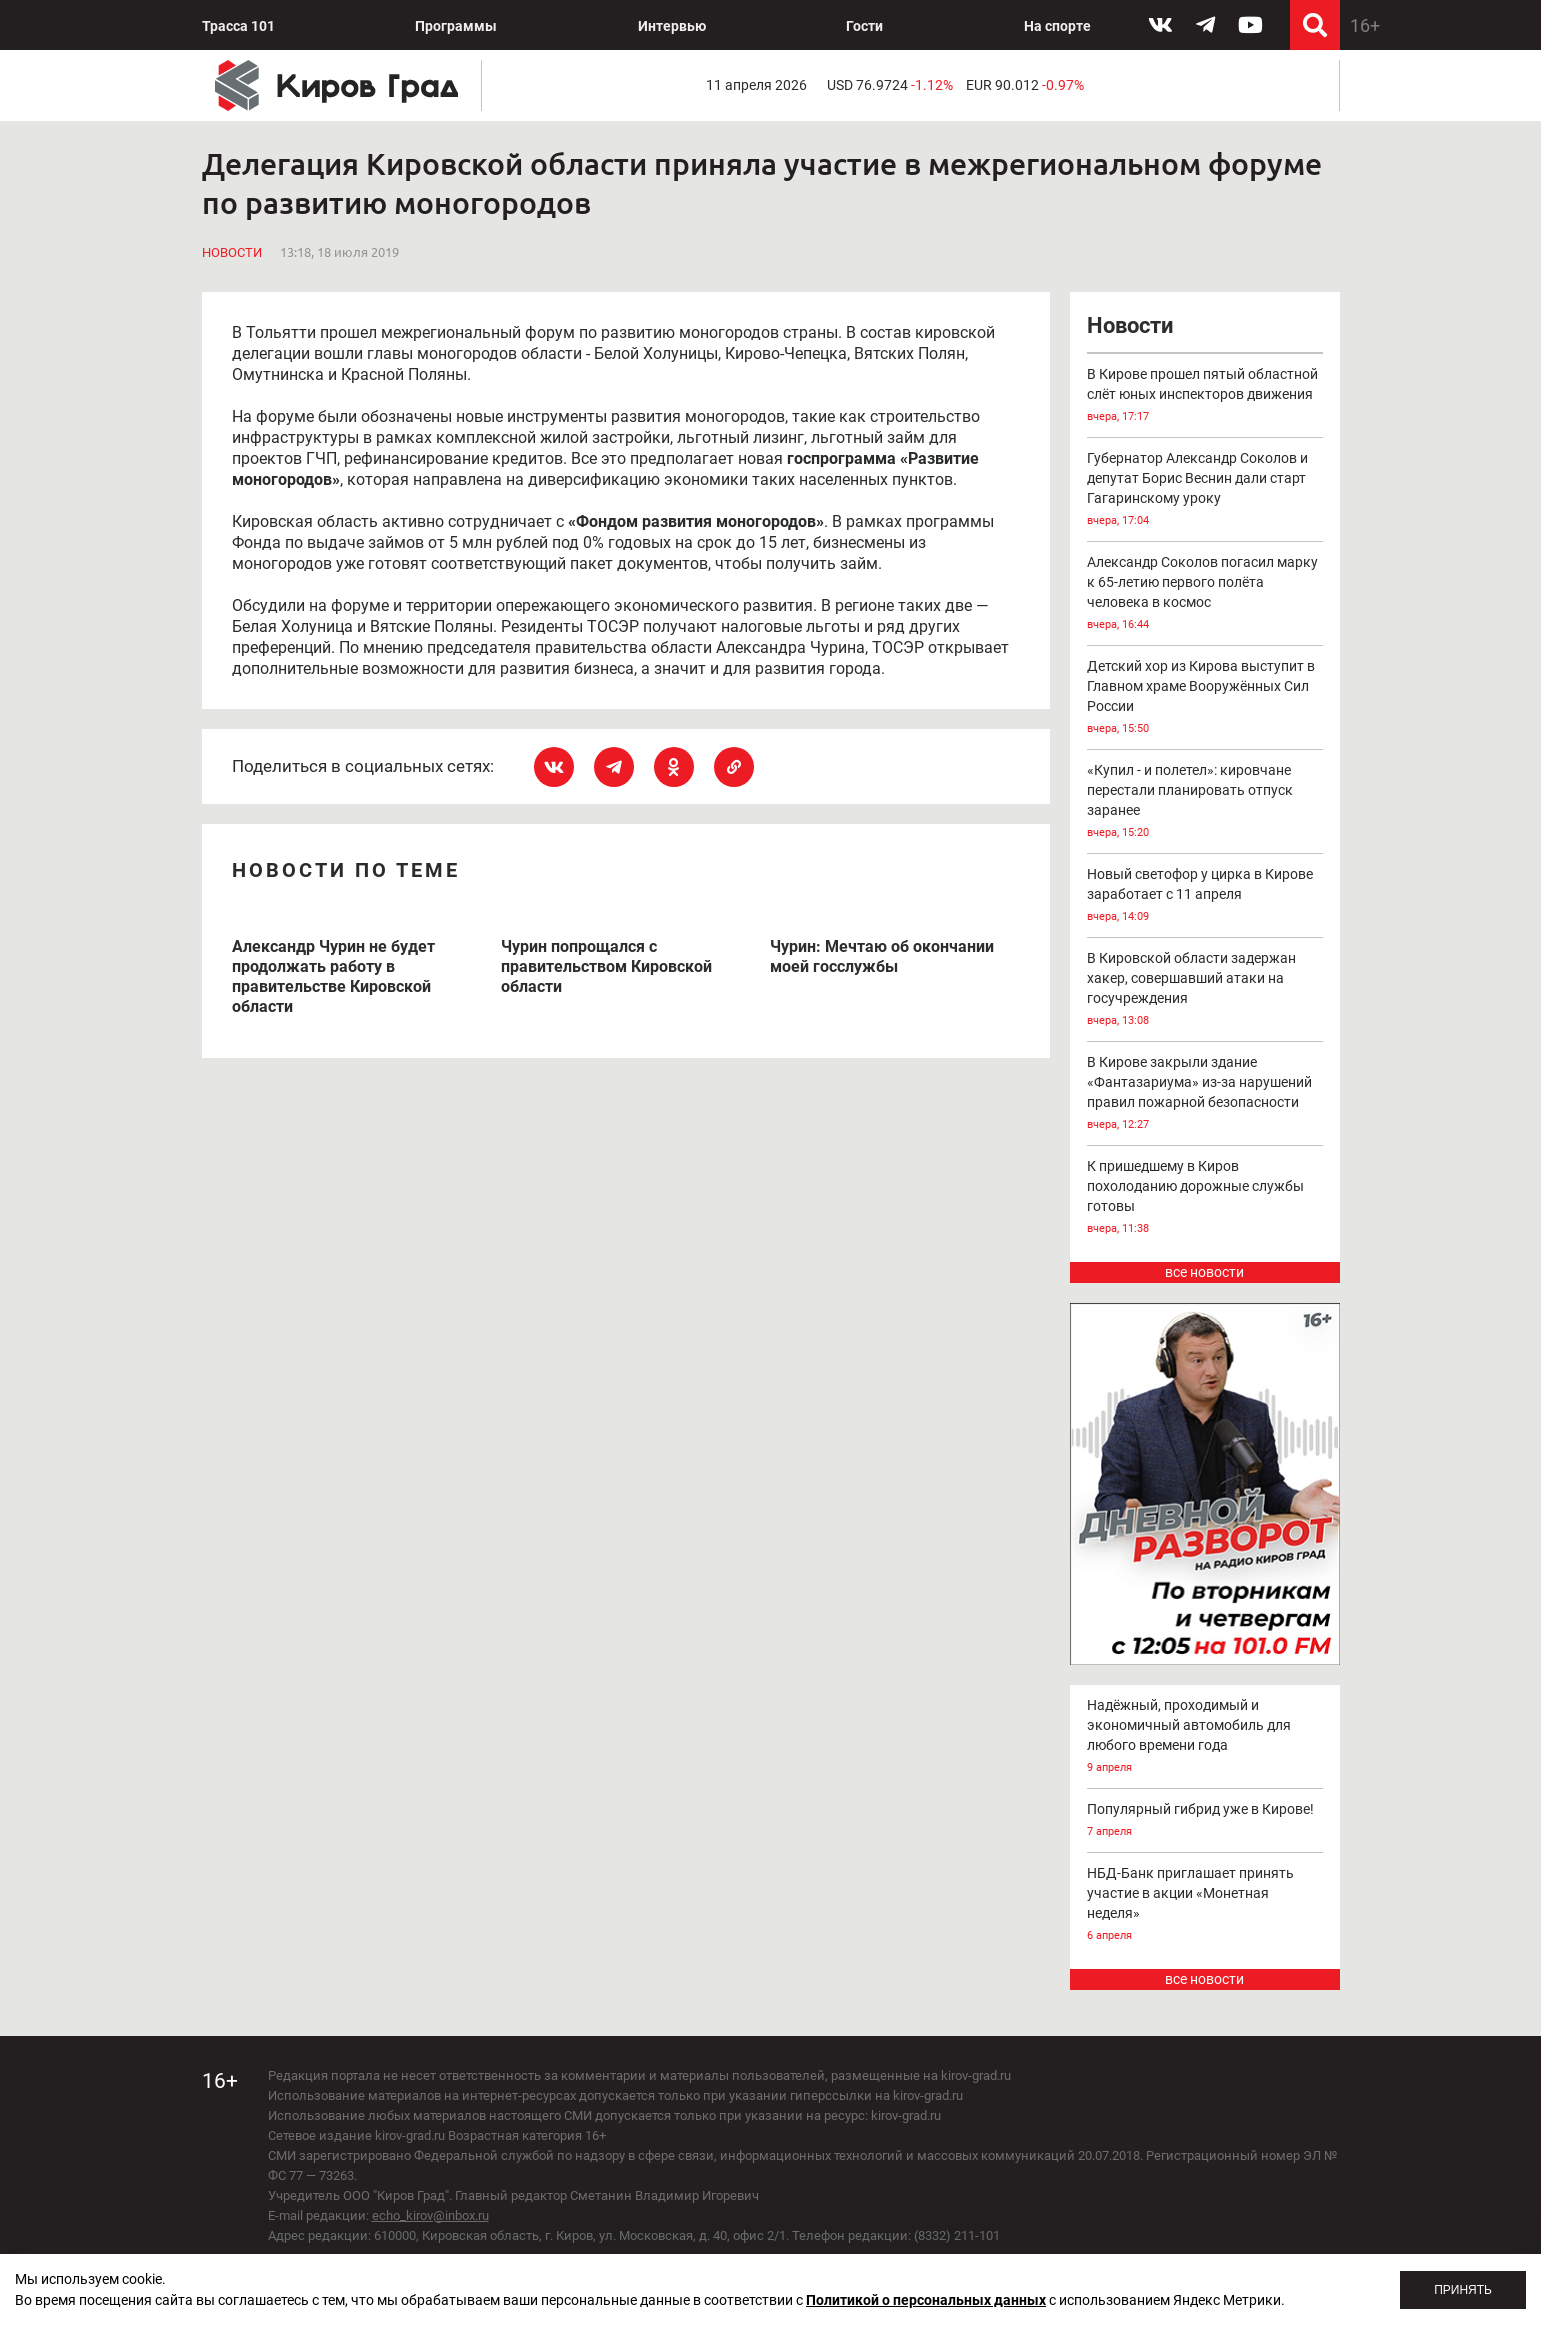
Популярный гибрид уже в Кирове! (1205, 1821)
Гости (864, 26)
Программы (456, 26)
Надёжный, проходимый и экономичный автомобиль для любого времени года (1205, 1737)
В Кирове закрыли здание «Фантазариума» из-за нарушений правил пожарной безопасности (1205, 1094)
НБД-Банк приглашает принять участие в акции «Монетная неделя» (1205, 1905)
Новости (232, 252)
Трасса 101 (238, 26)
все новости (1204, 1272)
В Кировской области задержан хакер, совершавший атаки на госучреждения (1205, 990)
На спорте (1057, 26)
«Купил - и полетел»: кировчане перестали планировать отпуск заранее (1205, 802)
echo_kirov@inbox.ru (430, 2215)
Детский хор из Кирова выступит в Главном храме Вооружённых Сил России (1205, 698)
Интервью (672, 26)
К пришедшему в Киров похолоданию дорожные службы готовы (1205, 1198)
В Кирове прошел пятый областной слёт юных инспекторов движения (1205, 396)
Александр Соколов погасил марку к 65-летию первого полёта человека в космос (1205, 594)
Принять (1463, 2290)
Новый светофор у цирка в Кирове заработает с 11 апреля (1205, 896)
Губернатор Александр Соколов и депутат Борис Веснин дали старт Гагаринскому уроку (1205, 490)
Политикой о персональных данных (926, 2300)
